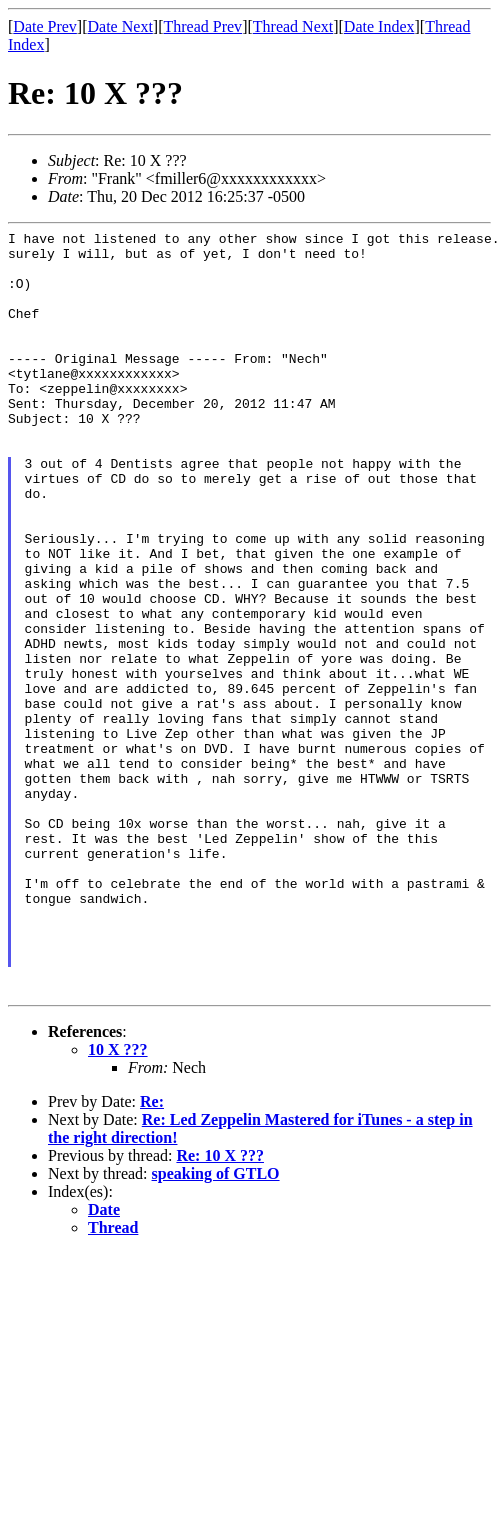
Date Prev (45, 26)
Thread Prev (202, 26)
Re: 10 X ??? (220, 1308)
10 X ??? (118, 1202)
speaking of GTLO (216, 1326)
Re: (152, 1254)
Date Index (379, 26)
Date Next (120, 26)
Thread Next (293, 26)
